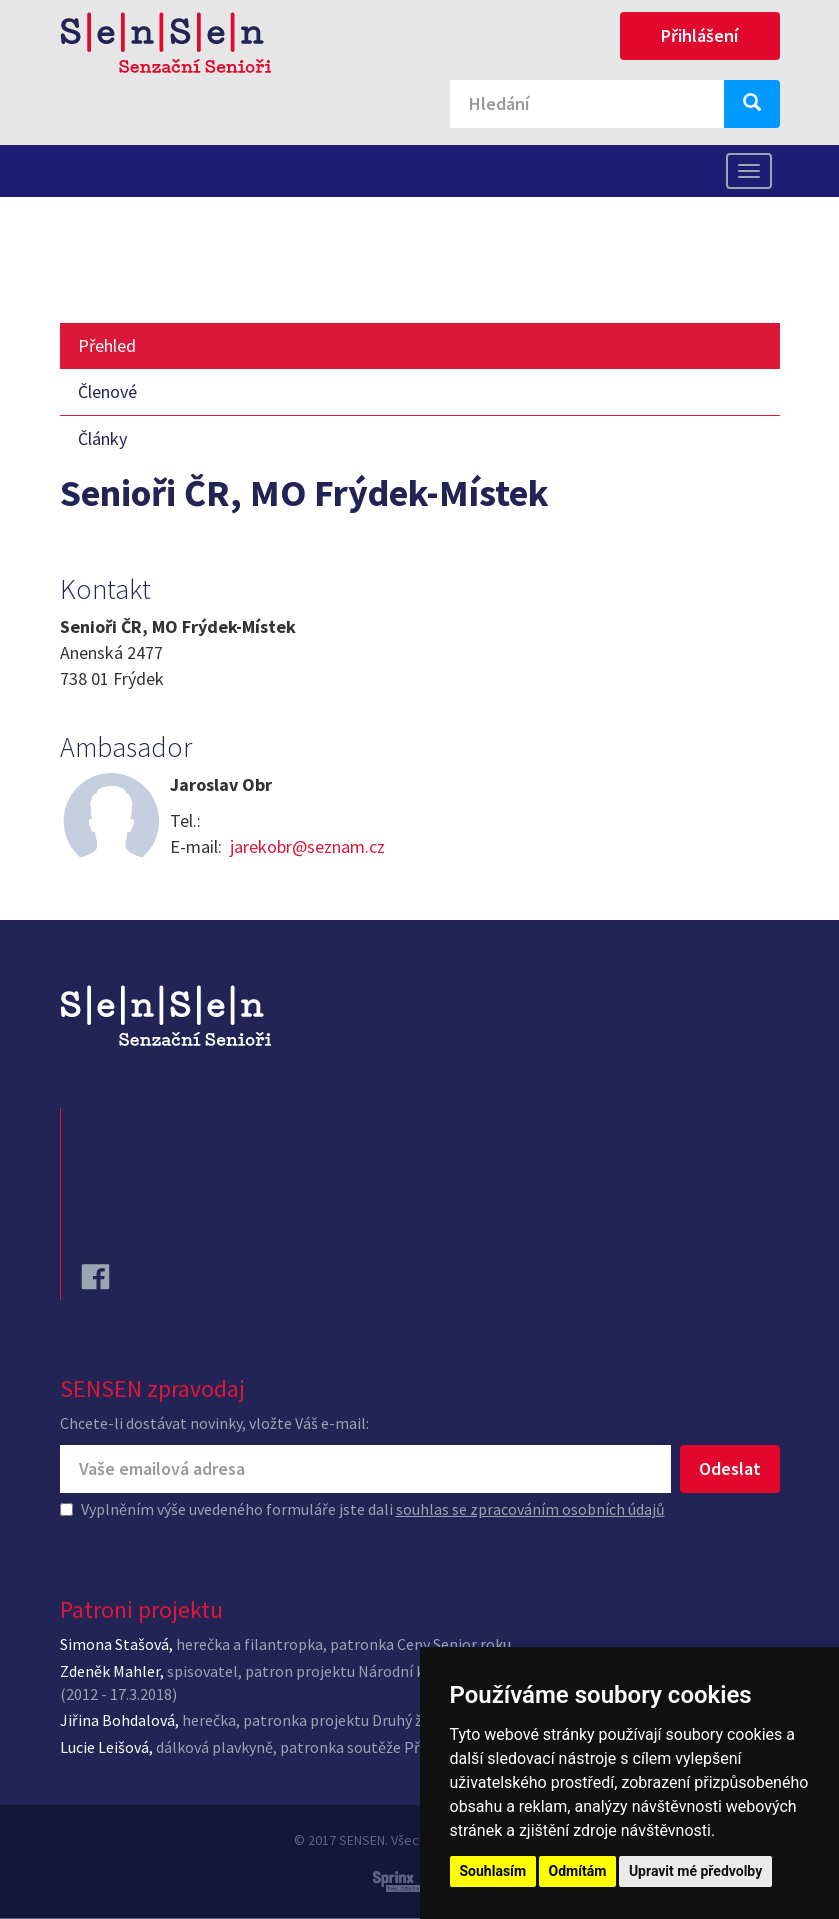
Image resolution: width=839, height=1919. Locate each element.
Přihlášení (699, 35)
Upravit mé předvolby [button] (695, 1871)
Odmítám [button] (578, 1871)
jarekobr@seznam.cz (307, 846)
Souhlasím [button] (493, 1871)
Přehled (107, 345)
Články (102, 438)
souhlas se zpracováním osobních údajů (530, 1509)
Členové (107, 391)
